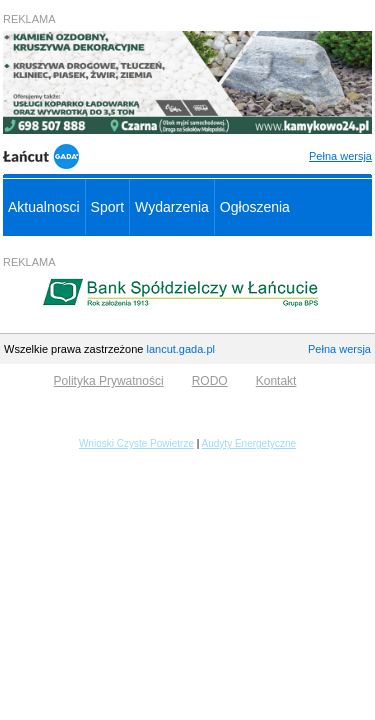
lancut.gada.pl (180, 349)
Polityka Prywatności (109, 381)
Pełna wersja (340, 156)
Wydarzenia (172, 207)
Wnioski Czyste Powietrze (136, 443)
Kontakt (276, 381)
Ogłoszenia (255, 207)
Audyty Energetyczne (249, 443)
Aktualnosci (44, 207)
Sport (107, 207)
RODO (210, 381)
